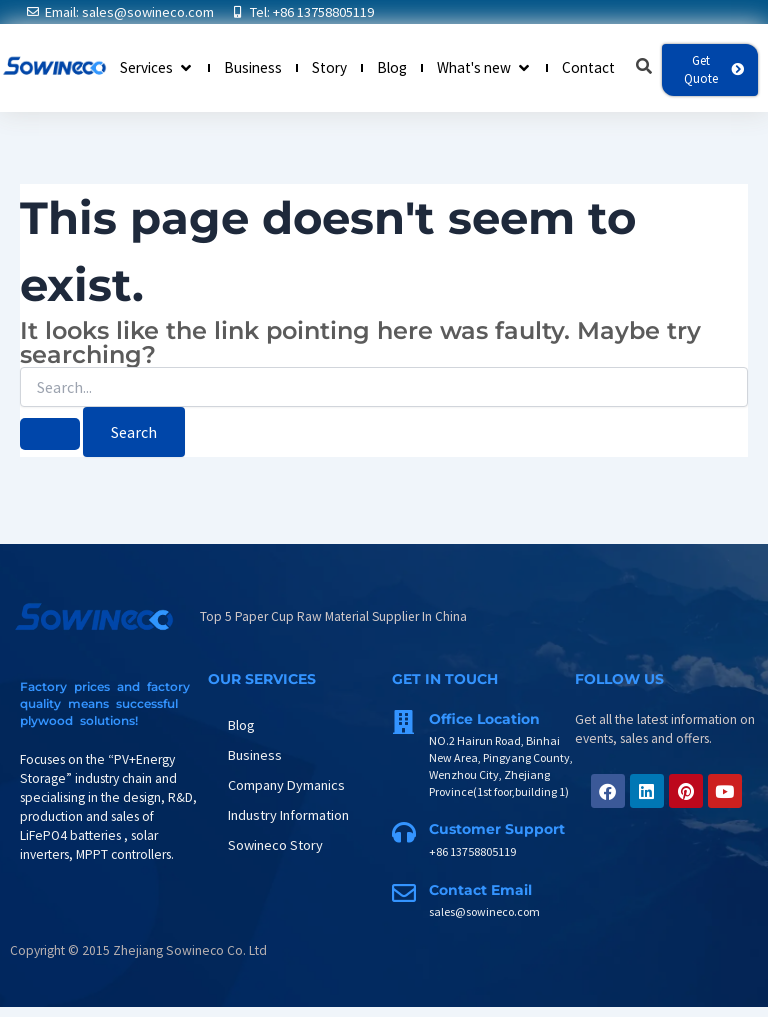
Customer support (497, 829)
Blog (241, 725)
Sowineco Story (275, 845)
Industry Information (288, 815)
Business (255, 755)
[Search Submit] (50, 434)
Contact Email (480, 890)
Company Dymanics (286, 785)
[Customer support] (404, 832)
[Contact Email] (404, 893)
